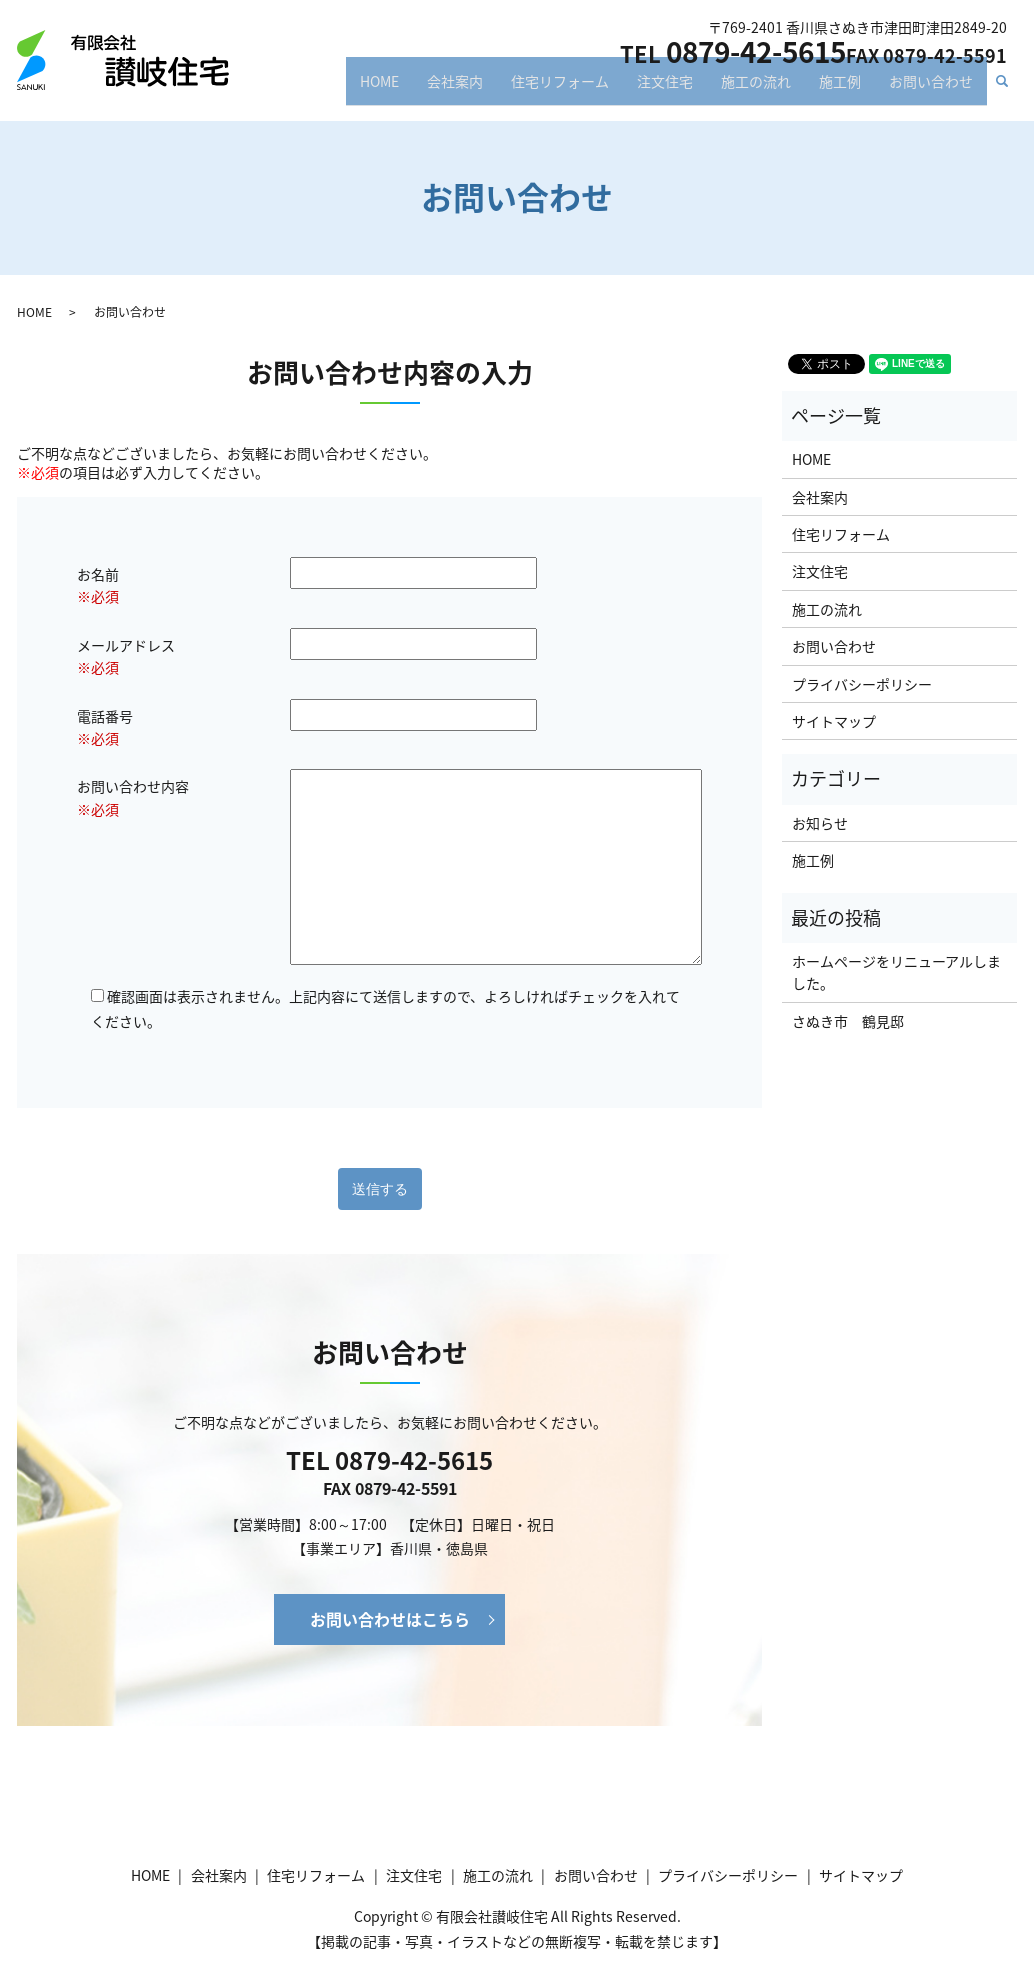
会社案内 (455, 89)
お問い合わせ (931, 89)
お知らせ (820, 823)
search (1010, 90)
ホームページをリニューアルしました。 (896, 972)
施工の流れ (756, 89)
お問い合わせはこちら (390, 1619)
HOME (379, 89)
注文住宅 (665, 89)
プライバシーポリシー (862, 684)
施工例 (840, 89)
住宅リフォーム (560, 89)
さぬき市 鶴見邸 (848, 1021)
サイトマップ (834, 721)
